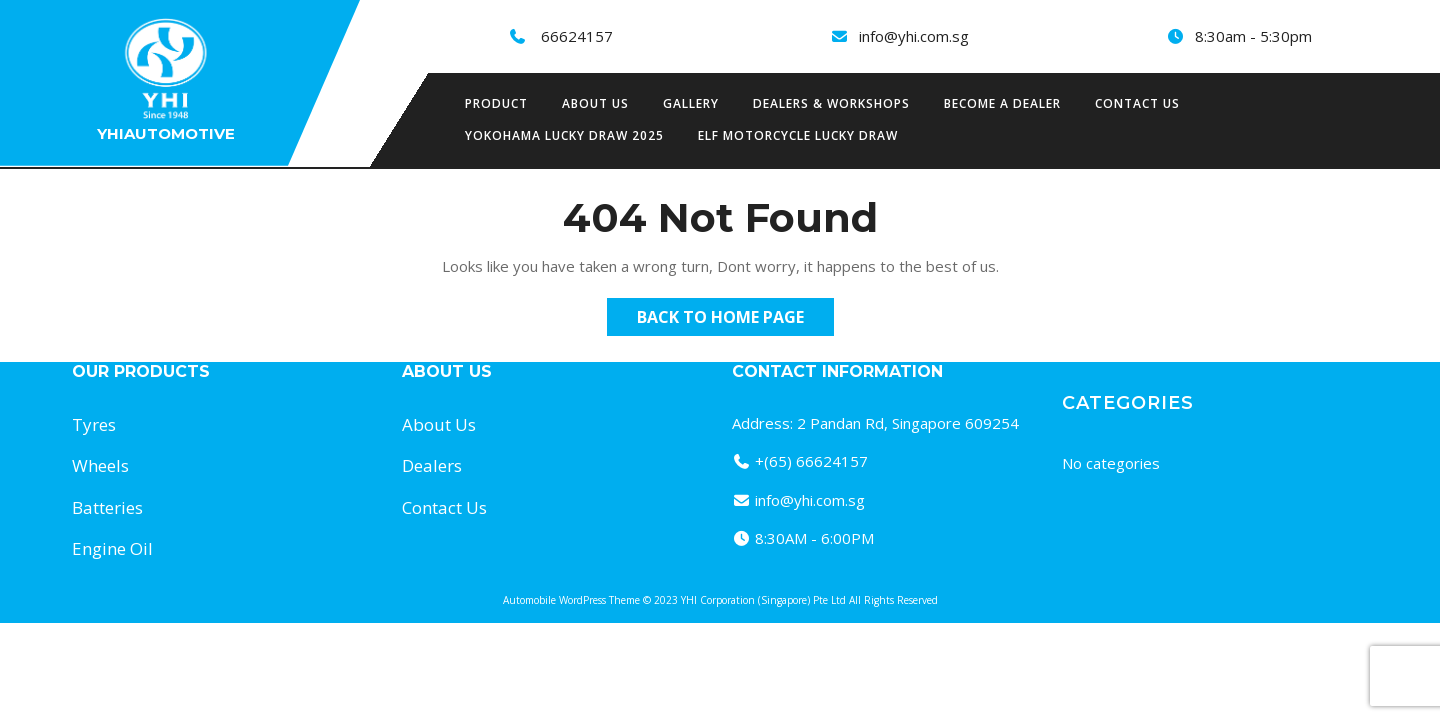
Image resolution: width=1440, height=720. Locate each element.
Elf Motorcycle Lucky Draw (798, 135)
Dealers (432, 465)
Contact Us (1137, 103)
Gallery (691, 103)
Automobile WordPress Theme (571, 600)
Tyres (94, 424)
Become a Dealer (1002, 103)
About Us (439, 424)
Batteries (107, 507)
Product (496, 103)
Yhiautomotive (166, 133)
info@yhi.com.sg (914, 36)
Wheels (100, 465)
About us (595, 103)
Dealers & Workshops (831, 103)
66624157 (577, 36)
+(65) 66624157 (811, 461)
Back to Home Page (735, 320)
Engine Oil (112, 548)
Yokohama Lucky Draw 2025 (564, 135)
